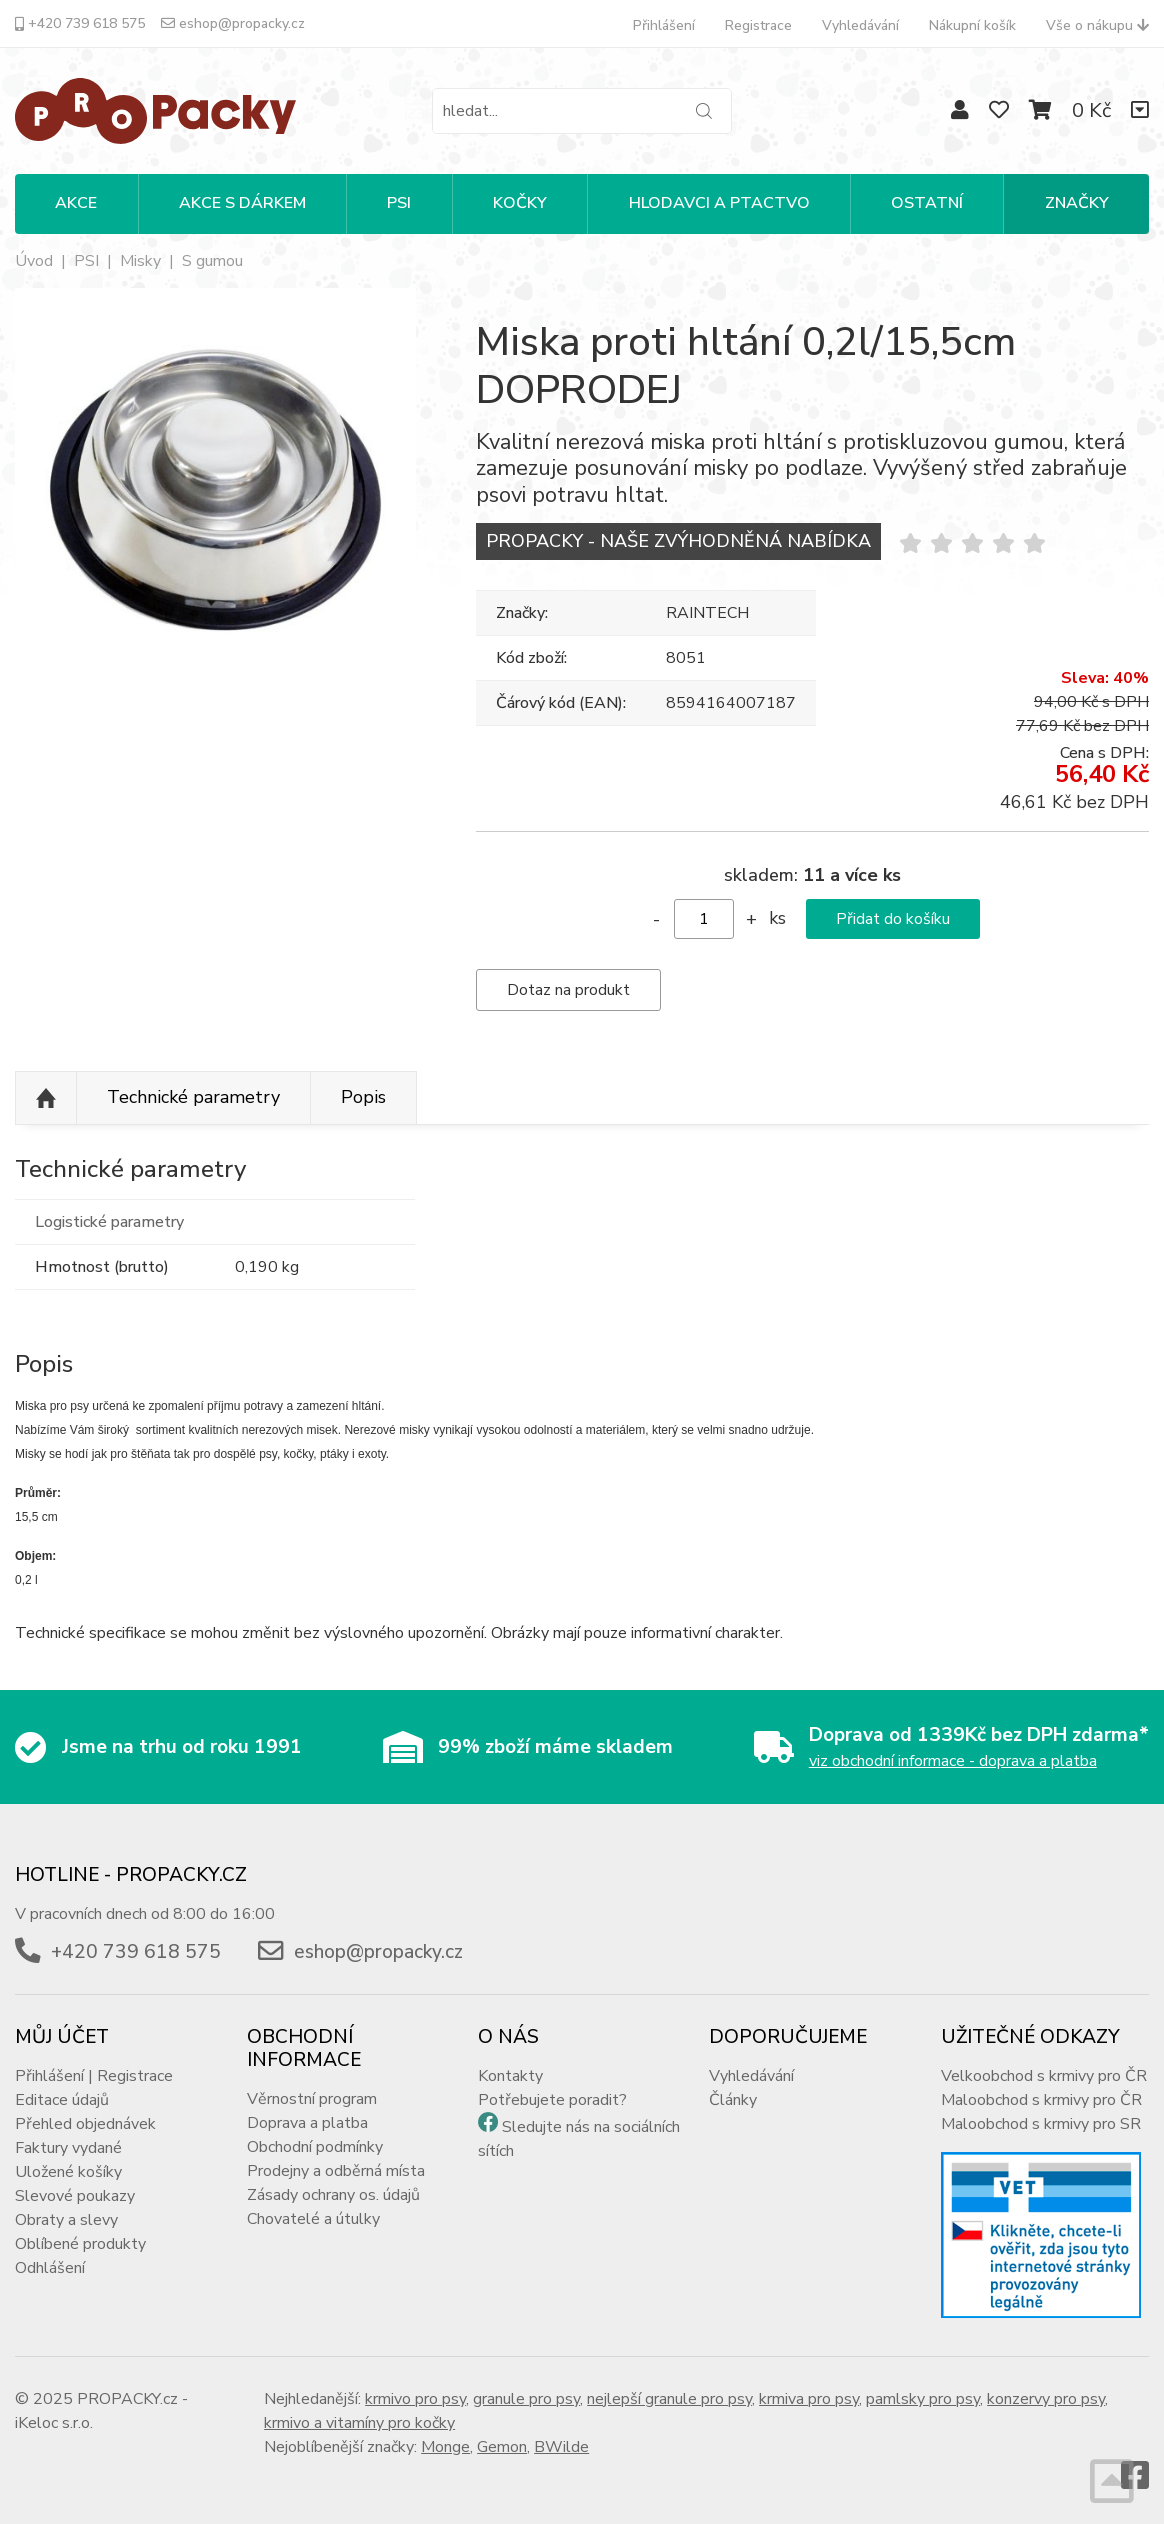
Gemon (502, 2447)
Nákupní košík (972, 25)
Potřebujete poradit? (552, 2100)
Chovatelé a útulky (313, 2219)
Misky (140, 261)
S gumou (212, 261)
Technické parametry (193, 1097)
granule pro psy (526, 2399)
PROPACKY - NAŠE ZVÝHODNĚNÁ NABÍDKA (678, 541)
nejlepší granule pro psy (669, 2399)
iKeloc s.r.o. (54, 2423)
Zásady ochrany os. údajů (333, 2195)
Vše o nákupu (1097, 25)
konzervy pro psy (1046, 2399)
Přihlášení (664, 25)
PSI (399, 203)
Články (733, 2100)
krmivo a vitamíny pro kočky (359, 2423)
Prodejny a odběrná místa (336, 2171)
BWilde (561, 2447)
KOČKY (520, 203)
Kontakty (510, 2076)
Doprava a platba (307, 2123)
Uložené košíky (68, 2172)
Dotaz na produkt (568, 990)
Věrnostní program (312, 2099)
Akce (76, 203)
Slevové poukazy (75, 2196)
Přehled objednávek (85, 2124)
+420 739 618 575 (80, 23)
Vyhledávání (860, 25)
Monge (445, 2447)
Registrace (758, 25)
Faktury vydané (68, 2148)
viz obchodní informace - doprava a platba (953, 1761)
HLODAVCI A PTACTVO (719, 203)
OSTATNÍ (927, 203)
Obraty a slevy (66, 2220)
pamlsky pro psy (923, 2399)
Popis (363, 1097)
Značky (1077, 203)
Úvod (34, 261)
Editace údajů (62, 2100)
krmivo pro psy (415, 2399)
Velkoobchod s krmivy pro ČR (1044, 2076)
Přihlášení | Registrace (94, 2076)
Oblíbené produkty (80, 2244)
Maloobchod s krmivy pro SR (1041, 2124)
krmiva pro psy (809, 2399)
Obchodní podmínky (315, 2147)
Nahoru (46, 1098)
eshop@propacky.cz (233, 23)
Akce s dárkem (242, 203)
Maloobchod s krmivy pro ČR (1041, 2100)
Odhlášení (50, 2268)
